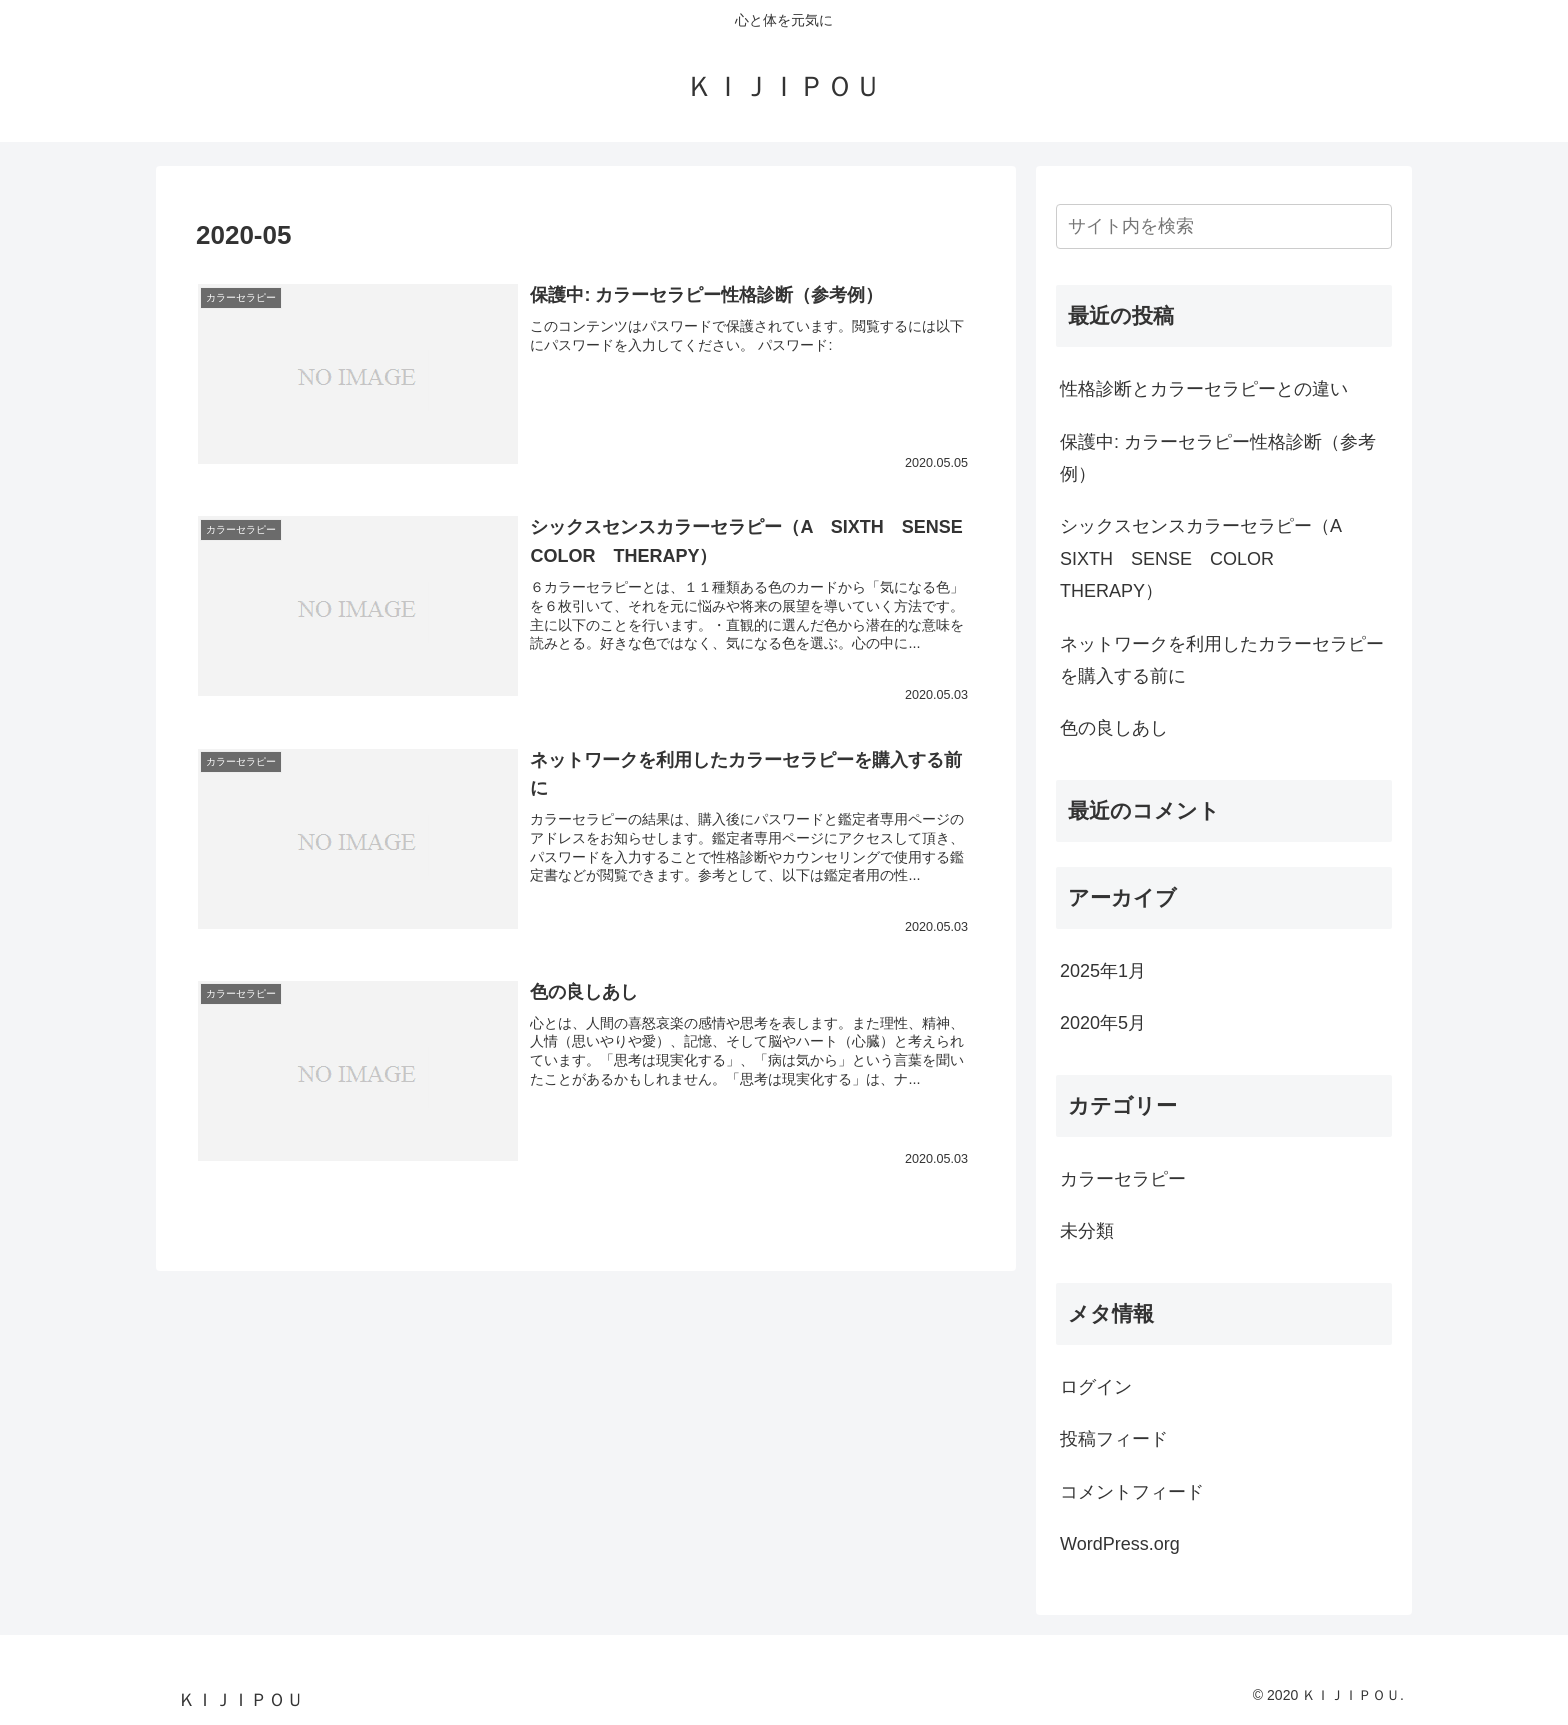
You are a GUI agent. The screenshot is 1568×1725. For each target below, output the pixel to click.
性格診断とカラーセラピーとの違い (1204, 389)
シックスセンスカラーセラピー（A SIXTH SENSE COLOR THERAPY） (1209, 558)
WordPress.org (1120, 1544)
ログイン (1096, 1387)
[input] (1224, 226)
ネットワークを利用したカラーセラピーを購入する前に (1222, 660)
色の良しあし (1114, 728)
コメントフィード (1132, 1492)
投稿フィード (1114, 1439)
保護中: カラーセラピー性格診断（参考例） (1218, 458)
